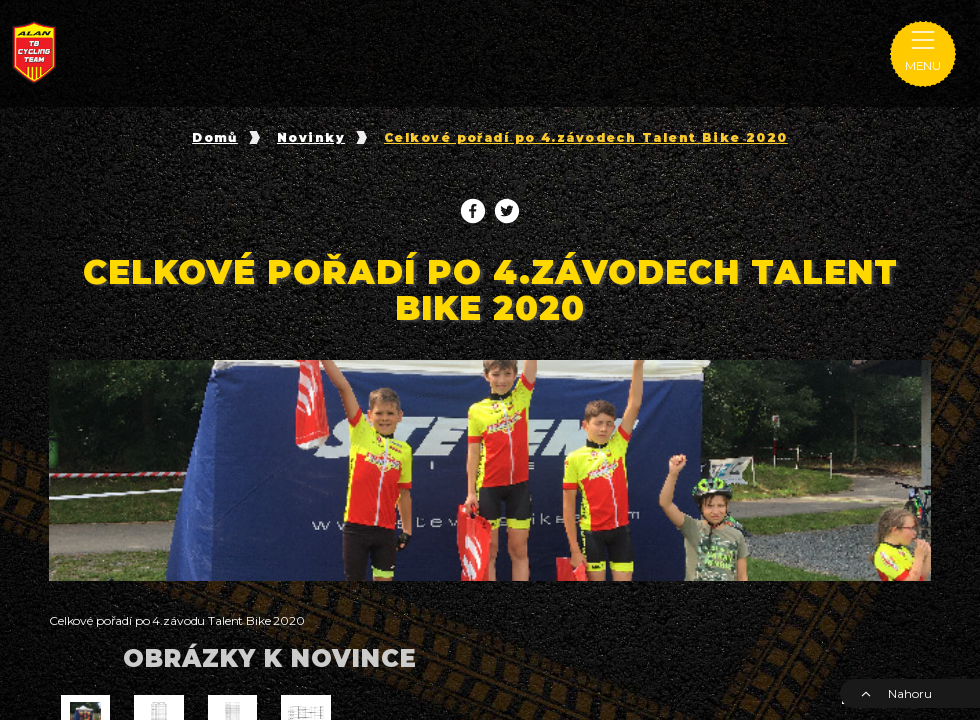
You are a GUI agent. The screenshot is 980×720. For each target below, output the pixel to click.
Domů (215, 138)
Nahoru (896, 693)
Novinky (311, 138)
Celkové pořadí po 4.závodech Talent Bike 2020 (586, 138)
